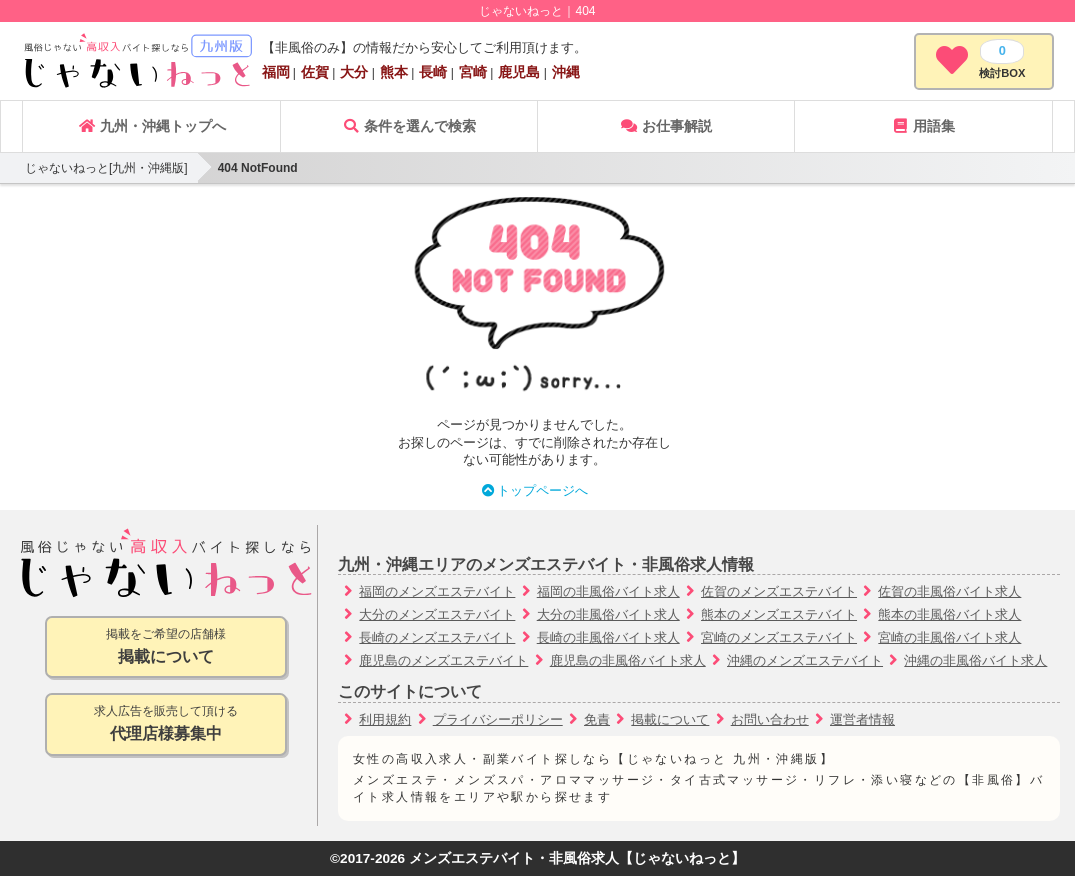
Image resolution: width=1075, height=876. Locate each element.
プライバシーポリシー (498, 719)
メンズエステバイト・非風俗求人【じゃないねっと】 (577, 858)
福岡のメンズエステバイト (437, 591)
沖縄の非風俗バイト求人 (975, 660)
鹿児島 (519, 72)
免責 (597, 719)
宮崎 (473, 72)
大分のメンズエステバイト (437, 614)
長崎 (433, 72)
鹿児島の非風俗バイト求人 (628, 660)
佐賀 (315, 72)
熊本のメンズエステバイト (779, 614)
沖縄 (566, 72)
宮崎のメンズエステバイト (779, 637)
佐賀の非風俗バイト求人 (949, 591)
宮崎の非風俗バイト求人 (949, 637)
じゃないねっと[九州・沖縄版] (106, 168)
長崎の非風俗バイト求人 (608, 637)
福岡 (276, 72)
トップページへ (534, 490)
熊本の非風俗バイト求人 (949, 614)
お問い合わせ (770, 719)
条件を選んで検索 (409, 126)
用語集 (923, 126)
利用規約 (385, 719)
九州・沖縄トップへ (152, 126)
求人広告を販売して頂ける (166, 724)
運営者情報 (862, 719)
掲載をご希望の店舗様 (166, 647)
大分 (354, 72)
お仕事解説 (666, 126)
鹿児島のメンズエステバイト (443, 660)
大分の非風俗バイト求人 (608, 614)
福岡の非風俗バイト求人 (608, 591)
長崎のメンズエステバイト (437, 637)
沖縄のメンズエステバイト (805, 660)
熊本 (394, 72)
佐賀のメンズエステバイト (779, 591)
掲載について (670, 719)
